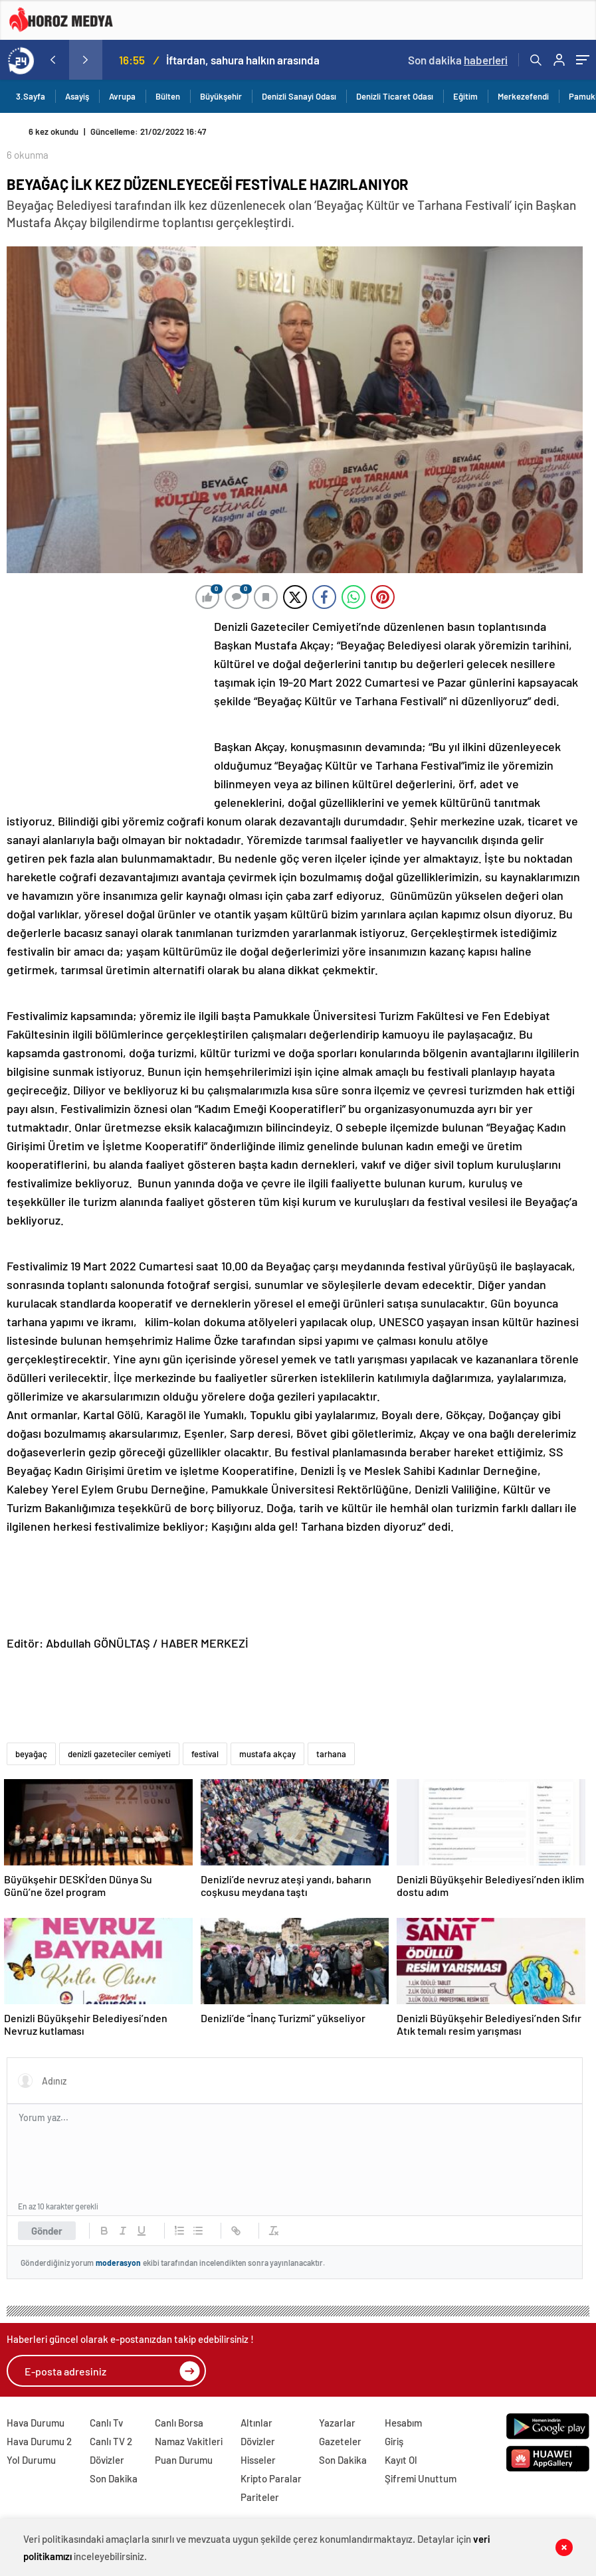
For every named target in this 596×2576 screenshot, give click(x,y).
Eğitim (465, 96)
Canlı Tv (106, 2423)
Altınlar (256, 2423)
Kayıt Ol (401, 2460)
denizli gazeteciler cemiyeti (119, 1754)
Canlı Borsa (179, 2423)
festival (205, 1754)
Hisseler (258, 2460)
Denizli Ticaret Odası (394, 96)
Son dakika (458, 59)
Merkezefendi (523, 96)
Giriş (394, 2441)
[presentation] (52, 60)
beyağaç (31, 1754)
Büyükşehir (221, 96)
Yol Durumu (31, 2460)
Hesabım (403, 2423)
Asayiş (77, 96)
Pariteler (260, 2497)
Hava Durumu (35, 2423)
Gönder (46, 2231)
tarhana (331, 1754)
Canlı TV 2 (111, 2441)
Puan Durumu (184, 2460)
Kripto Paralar (271, 2478)
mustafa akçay (267, 1754)
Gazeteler (340, 2441)
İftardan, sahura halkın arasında (243, 59)
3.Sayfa (30, 96)
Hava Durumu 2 (39, 2441)
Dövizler (107, 2460)
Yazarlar (337, 2423)
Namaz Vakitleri (189, 2441)
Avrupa (122, 96)
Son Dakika (114, 2478)
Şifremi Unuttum (420, 2478)
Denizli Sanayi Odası (299, 96)
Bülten (167, 96)
